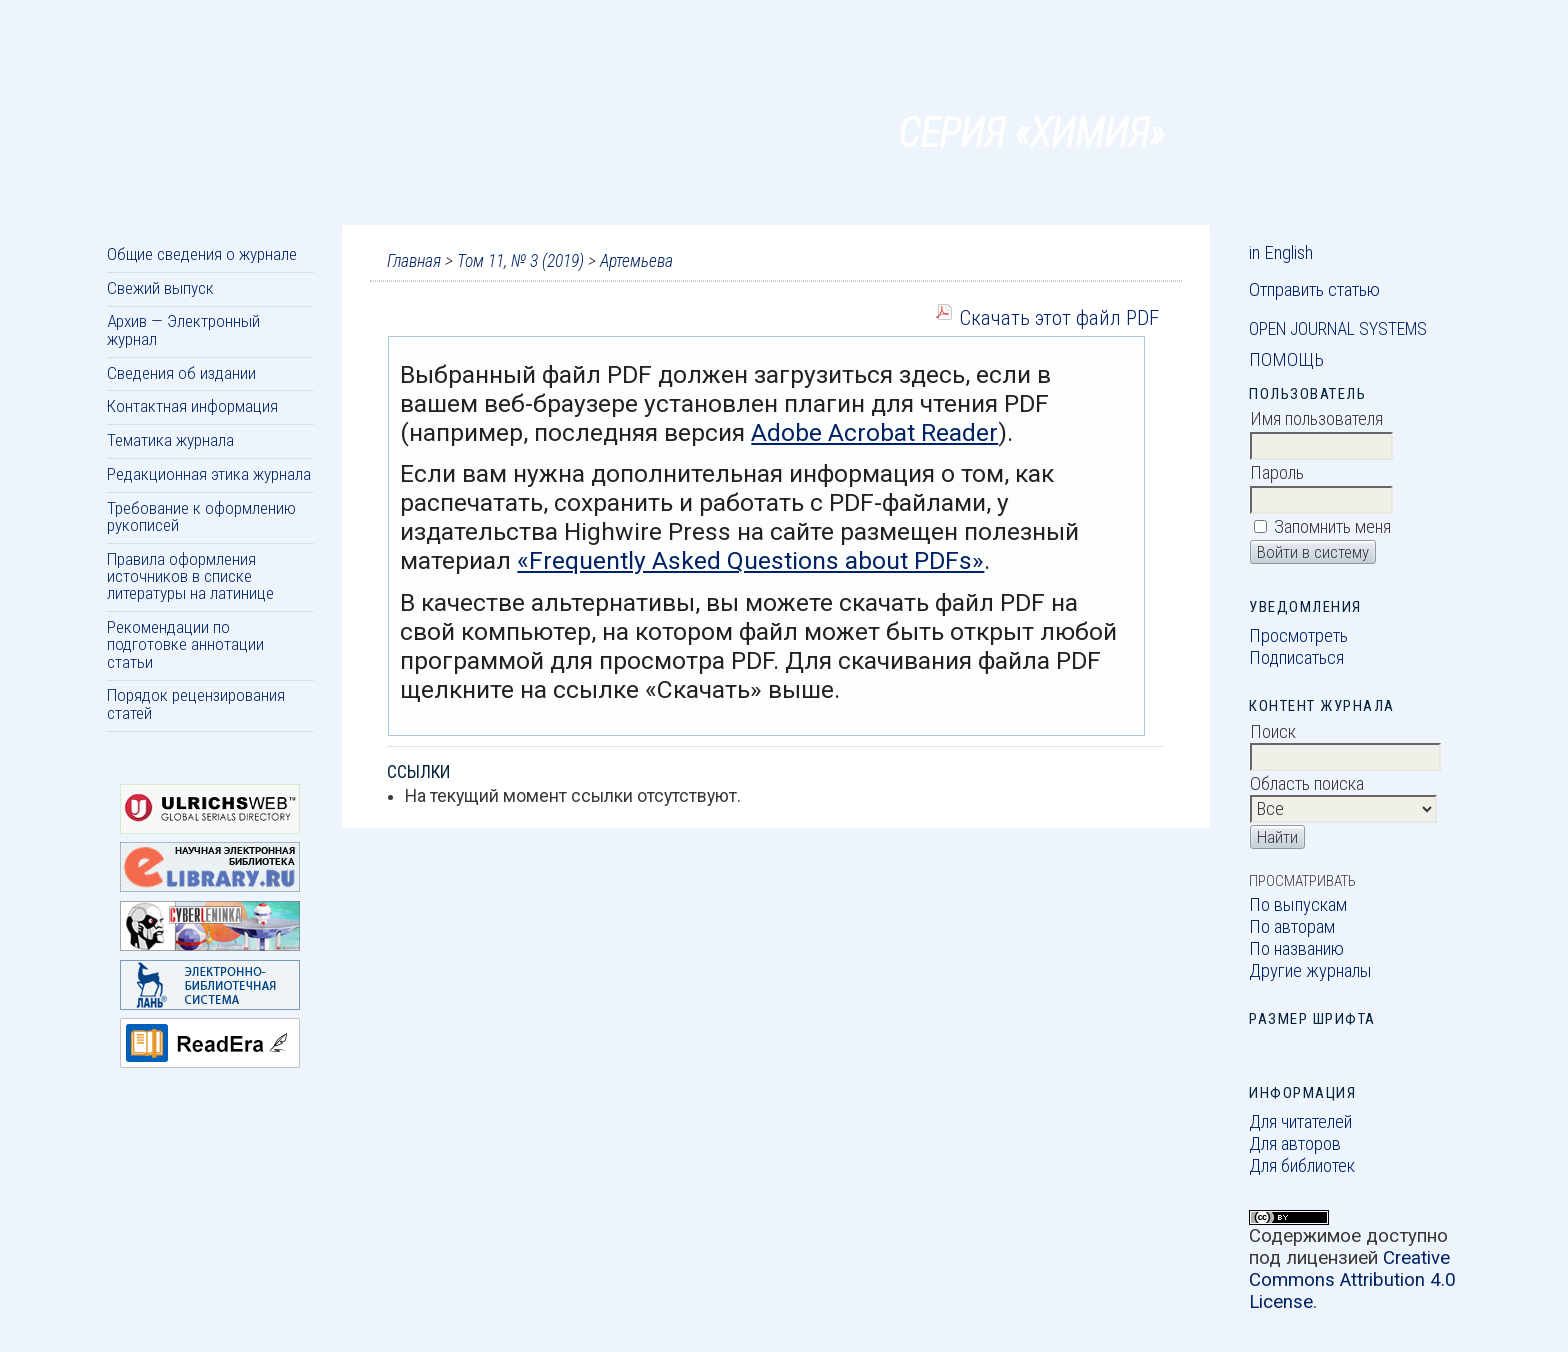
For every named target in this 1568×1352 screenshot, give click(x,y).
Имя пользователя (1316, 419)
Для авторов (1295, 1144)
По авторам (1292, 927)
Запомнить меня (1332, 527)
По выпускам (1298, 905)
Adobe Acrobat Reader (874, 432)
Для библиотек (1302, 1166)
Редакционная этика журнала (209, 474)
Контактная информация (192, 406)
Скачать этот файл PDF (1059, 317)
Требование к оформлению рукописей (201, 516)
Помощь (1286, 360)
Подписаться (1296, 658)
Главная (414, 261)
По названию (1296, 949)
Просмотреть (1298, 636)
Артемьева (636, 261)
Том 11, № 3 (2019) (520, 261)
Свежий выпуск (160, 288)
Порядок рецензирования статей (196, 703)
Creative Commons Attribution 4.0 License (1352, 1280)
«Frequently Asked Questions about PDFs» (750, 560)
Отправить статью (1314, 290)
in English (1281, 253)
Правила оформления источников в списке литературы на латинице (190, 576)
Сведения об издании (181, 373)
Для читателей (1300, 1122)
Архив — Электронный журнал (183, 329)
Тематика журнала (170, 440)
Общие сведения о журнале (202, 254)
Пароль (1277, 473)
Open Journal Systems (1338, 329)
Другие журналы (1310, 971)
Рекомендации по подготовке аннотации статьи (185, 644)
